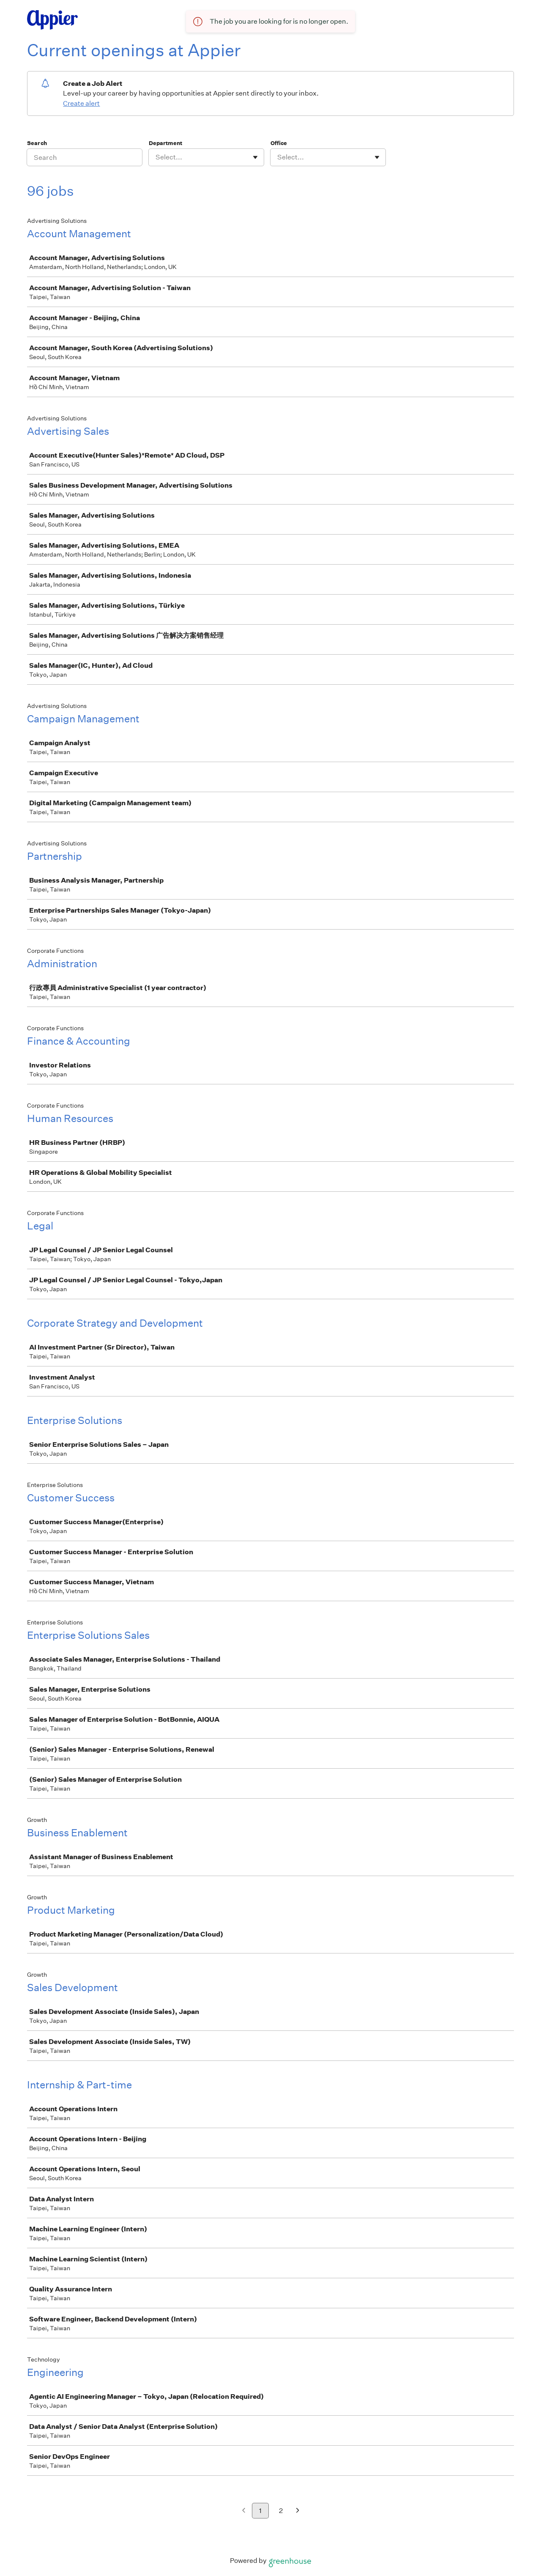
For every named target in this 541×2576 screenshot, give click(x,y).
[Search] (84, 157)
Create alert (81, 103)
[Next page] (297, 2511)
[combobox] (156, 157)
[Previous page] (243, 2511)
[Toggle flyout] (255, 157)
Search (37, 143)
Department (165, 143)
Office (278, 143)
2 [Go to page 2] (281, 2511)
